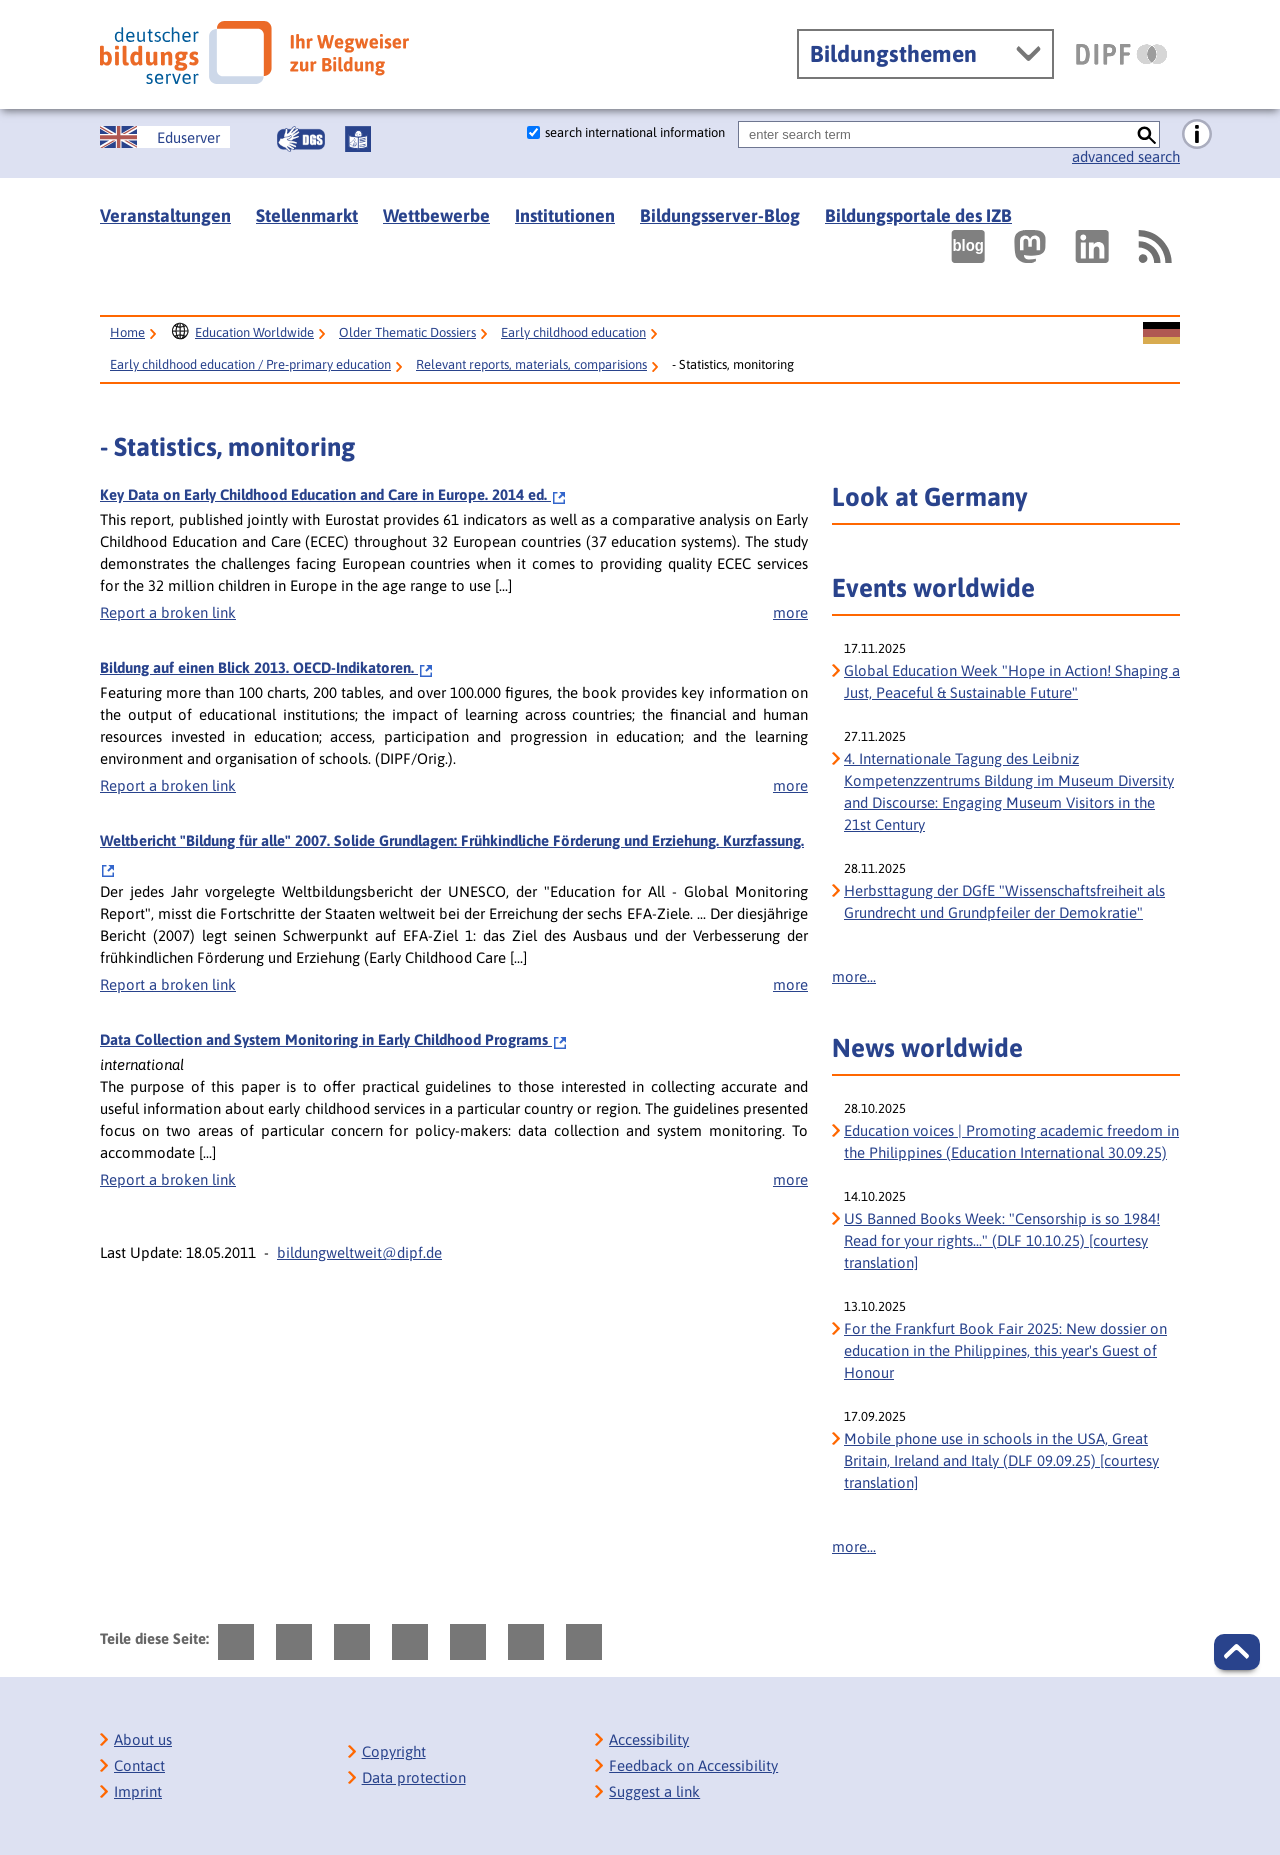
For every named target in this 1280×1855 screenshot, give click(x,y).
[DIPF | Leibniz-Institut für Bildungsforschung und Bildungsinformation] (1121, 54)
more (790, 612)
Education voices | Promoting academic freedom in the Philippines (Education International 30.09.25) (1011, 1141)
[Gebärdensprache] (301, 139)
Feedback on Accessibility (693, 1765)
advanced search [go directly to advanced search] (1126, 156)
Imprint (138, 1791)
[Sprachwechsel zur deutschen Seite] (1161, 334)
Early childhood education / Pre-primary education (250, 364)
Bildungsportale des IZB (918, 215)
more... (854, 976)
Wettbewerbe (436, 215)
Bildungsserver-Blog (720, 215)
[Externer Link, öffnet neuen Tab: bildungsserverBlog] (968, 246)
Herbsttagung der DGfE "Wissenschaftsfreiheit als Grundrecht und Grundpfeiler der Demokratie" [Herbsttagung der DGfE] (1004, 901)
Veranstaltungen (165, 215)
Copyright (394, 1751)
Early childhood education (573, 332)
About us (143, 1739)
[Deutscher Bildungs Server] (254, 52)
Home (127, 332)
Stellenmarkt (307, 215)
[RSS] (1154, 246)
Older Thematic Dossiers (407, 332)
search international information (635, 132)
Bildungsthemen (893, 54)
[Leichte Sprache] (358, 139)
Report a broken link (168, 612)
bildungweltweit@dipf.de (359, 1252)
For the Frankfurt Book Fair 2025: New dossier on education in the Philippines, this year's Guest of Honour (1005, 1350)
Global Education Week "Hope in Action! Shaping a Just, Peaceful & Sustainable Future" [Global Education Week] (1012, 681)
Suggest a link (654, 1791)
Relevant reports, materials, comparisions (531, 364)
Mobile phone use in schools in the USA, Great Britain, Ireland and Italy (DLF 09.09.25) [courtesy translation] (1001, 1460)
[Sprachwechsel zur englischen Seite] (165, 137)
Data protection (414, 1777)
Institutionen (565, 215)
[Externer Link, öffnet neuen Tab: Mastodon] (1030, 246)
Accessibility (649, 1739)
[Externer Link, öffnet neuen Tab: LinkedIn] (1092, 246)
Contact (139, 1765)
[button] (1237, 1652)
